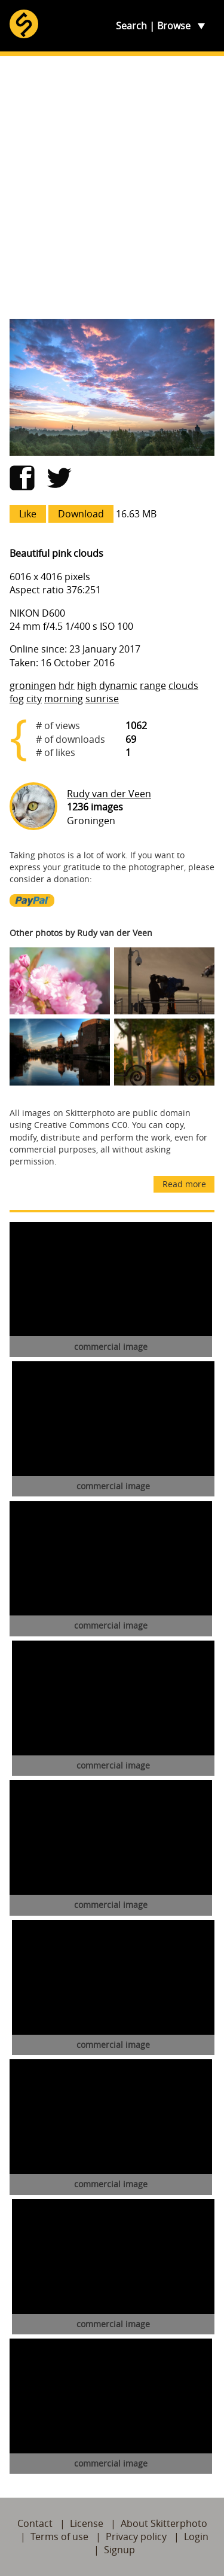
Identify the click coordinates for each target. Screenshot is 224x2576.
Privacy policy (136, 2536)
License (86, 2523)
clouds (183, 685)
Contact (35, 2523)
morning (63, 698)
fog (17, 698)
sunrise (102, 698)
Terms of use (59, 2536)
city (34, 698)
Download (81, 513)
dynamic (118, 685)
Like (27, 513)
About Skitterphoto (164, 2523)
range (153, 685)
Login (196, 2536)
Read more (184, 1184)
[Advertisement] (112, 187)
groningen (33, 685)
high (87, 685)
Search (131, 25)
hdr (67, 685)
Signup (119, 2549)
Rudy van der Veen (109, 793)
